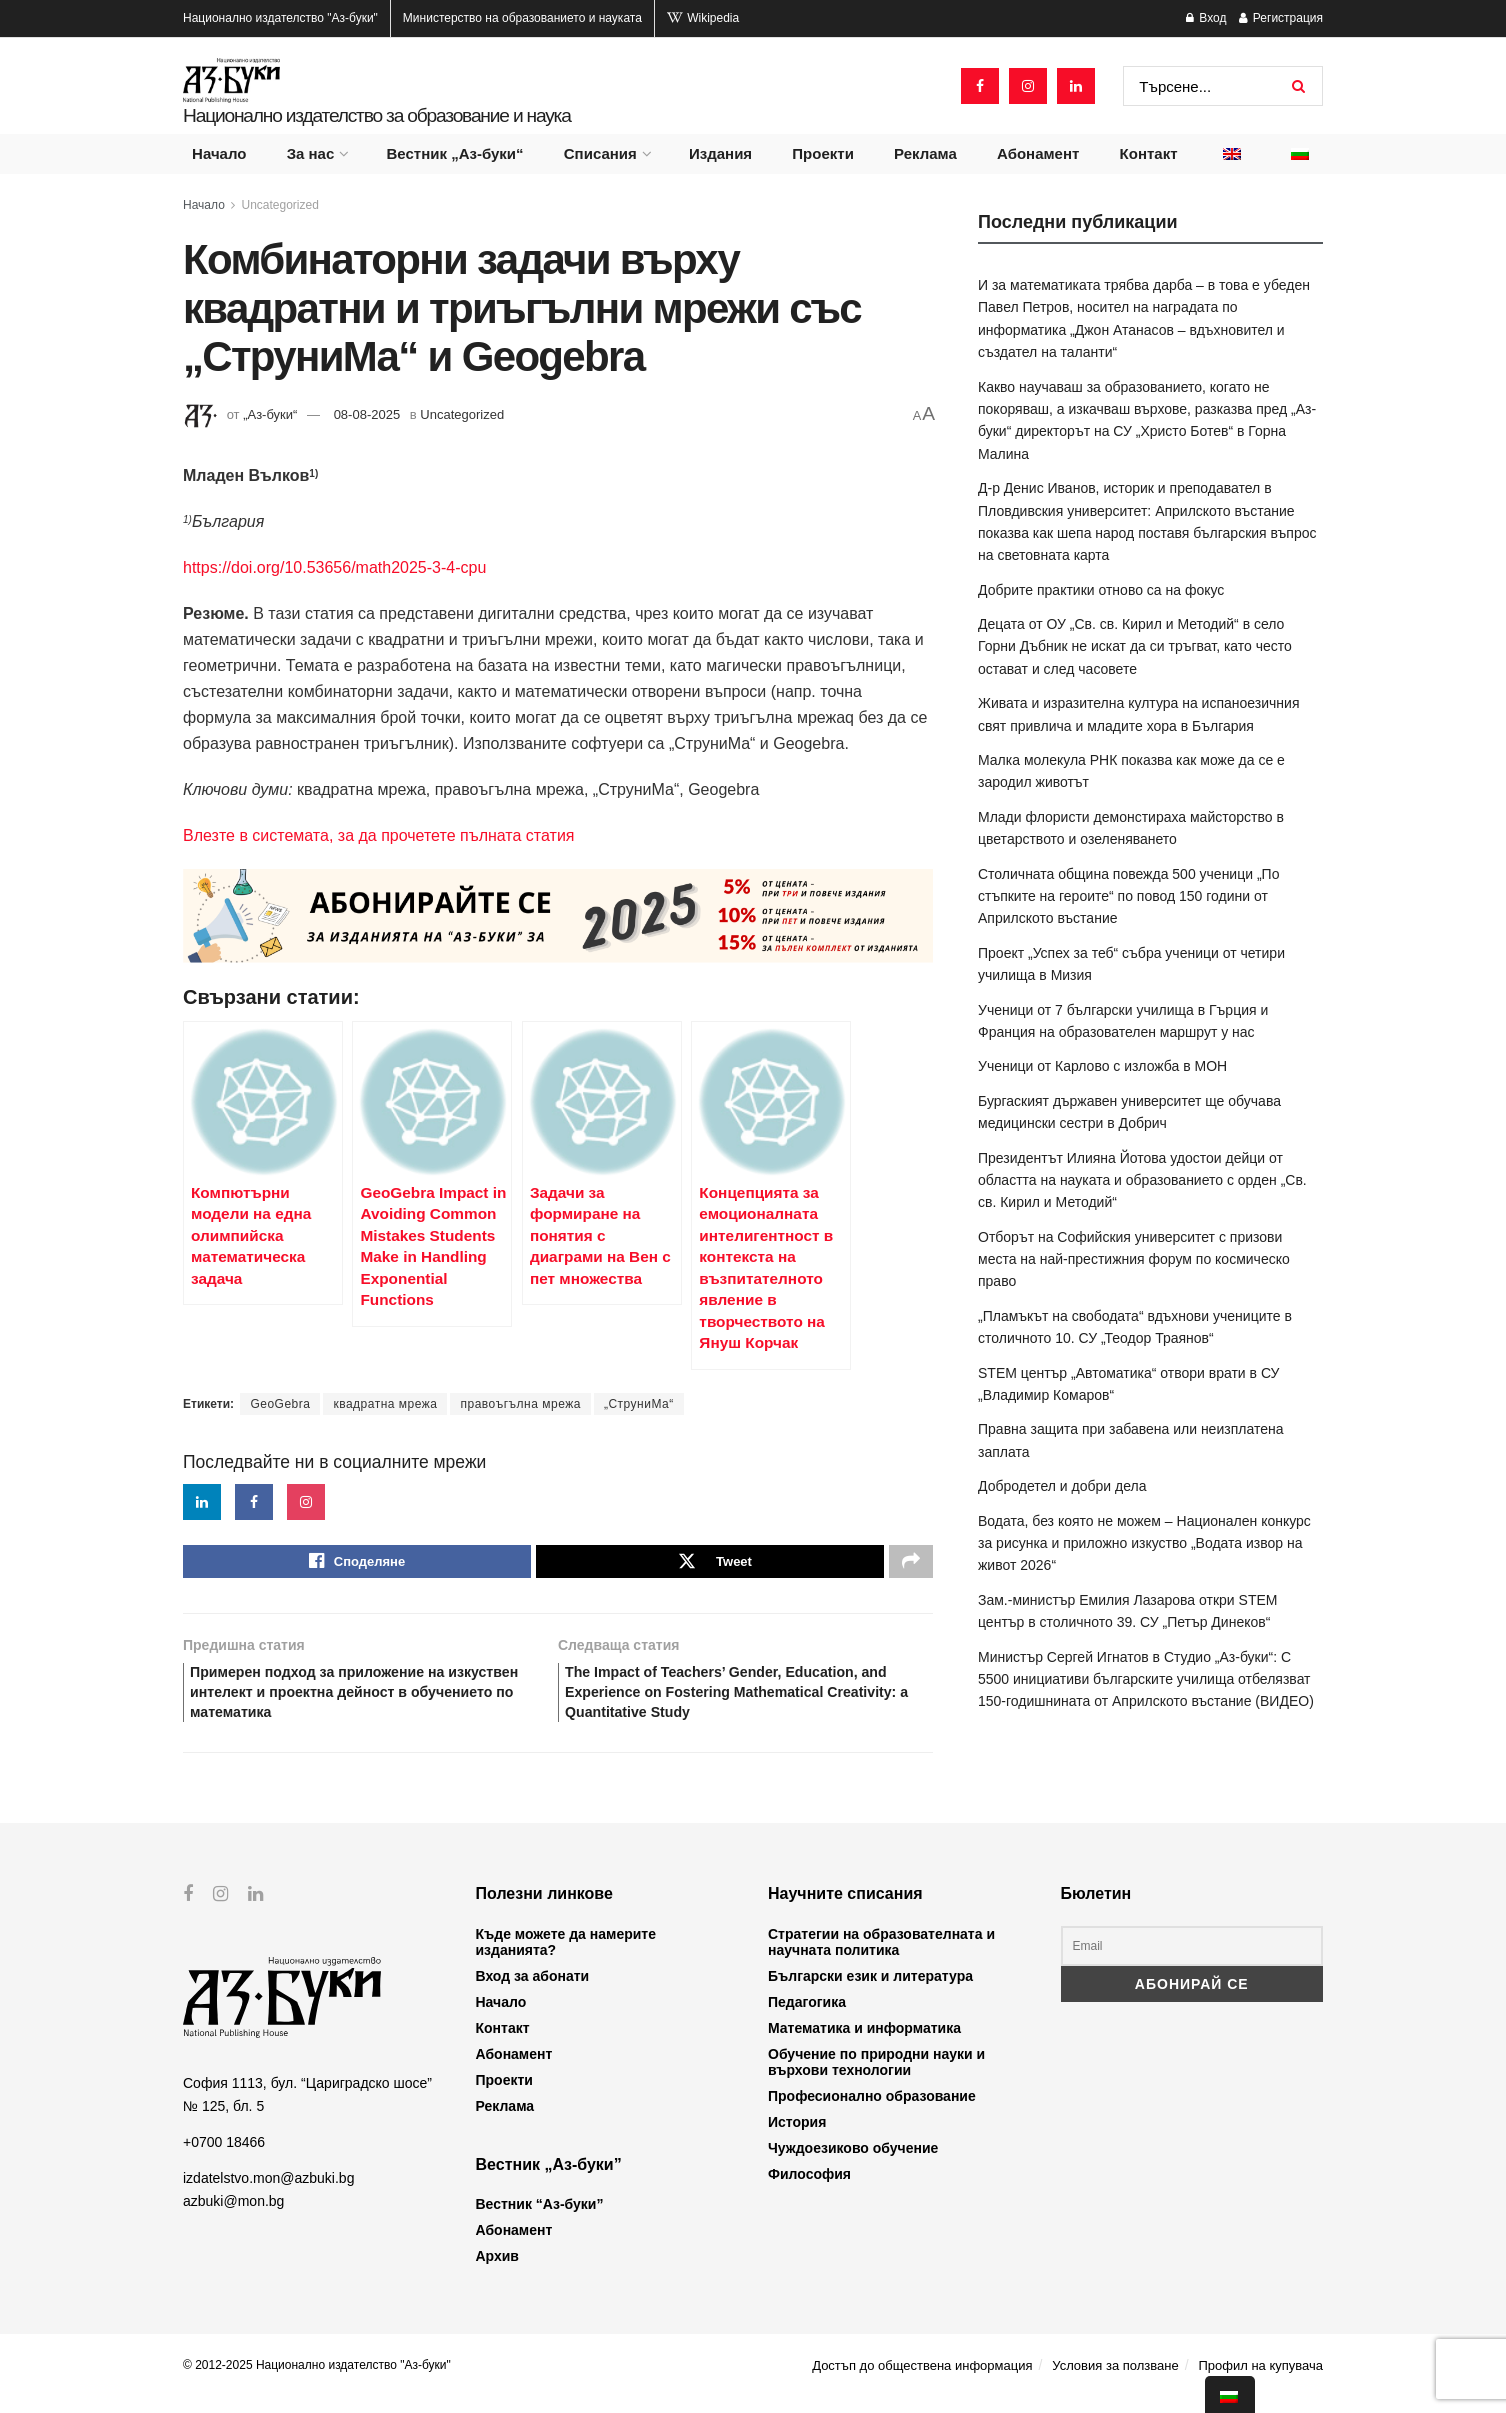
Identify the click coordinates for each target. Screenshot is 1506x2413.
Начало (219, 153)
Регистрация (1281, 18)
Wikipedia (703, 18)
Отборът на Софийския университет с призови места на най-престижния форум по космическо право (1134, 1259)
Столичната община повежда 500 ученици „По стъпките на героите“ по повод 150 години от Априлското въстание (1128, 896)
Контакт (1149, 153)
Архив (497, 2272)
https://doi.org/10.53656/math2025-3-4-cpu (334, 567)
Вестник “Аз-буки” (540, 2220)
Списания (600, 153)
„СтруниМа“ (639, 1404)
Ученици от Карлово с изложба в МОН (1102, 1066)
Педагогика (807, 2018)
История (797, 2138)
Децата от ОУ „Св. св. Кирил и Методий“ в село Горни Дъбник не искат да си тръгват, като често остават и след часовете (1135, 646)
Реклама (925, 153)
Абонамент (1038, 153)
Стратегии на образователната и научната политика (881, 1958)
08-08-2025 (367, 414)
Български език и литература (870, 1992)
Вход (1206, 18)
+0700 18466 (224, 2157)
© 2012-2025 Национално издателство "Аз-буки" (317, 2381)
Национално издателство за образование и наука (377, 115)
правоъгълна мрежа (520, 1404)
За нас (311, 153)
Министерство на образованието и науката (522, 18)
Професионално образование (872, 2112)
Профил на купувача (1260, 2381)
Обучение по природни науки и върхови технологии (876, 2078)
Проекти (823, 153)
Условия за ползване (1115, 2381)
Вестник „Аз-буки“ (455, 153)
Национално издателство (280, 18)
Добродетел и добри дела (1062, 1486)
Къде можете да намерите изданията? (566, 1958)
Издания (720, 153)
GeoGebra (280, 1404)
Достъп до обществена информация (922, 2381)
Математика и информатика (864, 2044)
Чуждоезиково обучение (853, 2164)
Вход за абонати (533, 1992)
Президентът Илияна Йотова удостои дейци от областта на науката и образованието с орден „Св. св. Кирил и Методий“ (1142, 1180)
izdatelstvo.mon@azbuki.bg (268, 2194)
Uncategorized (280, 205)
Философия (809, 2190)
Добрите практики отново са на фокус (1101, 590)
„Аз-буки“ (270, 414)
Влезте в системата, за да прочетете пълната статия (378, 835)
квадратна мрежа (385, 1404)
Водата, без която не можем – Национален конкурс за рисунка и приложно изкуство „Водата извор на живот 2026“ (1144, 1543)
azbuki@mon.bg (233, 2216)
